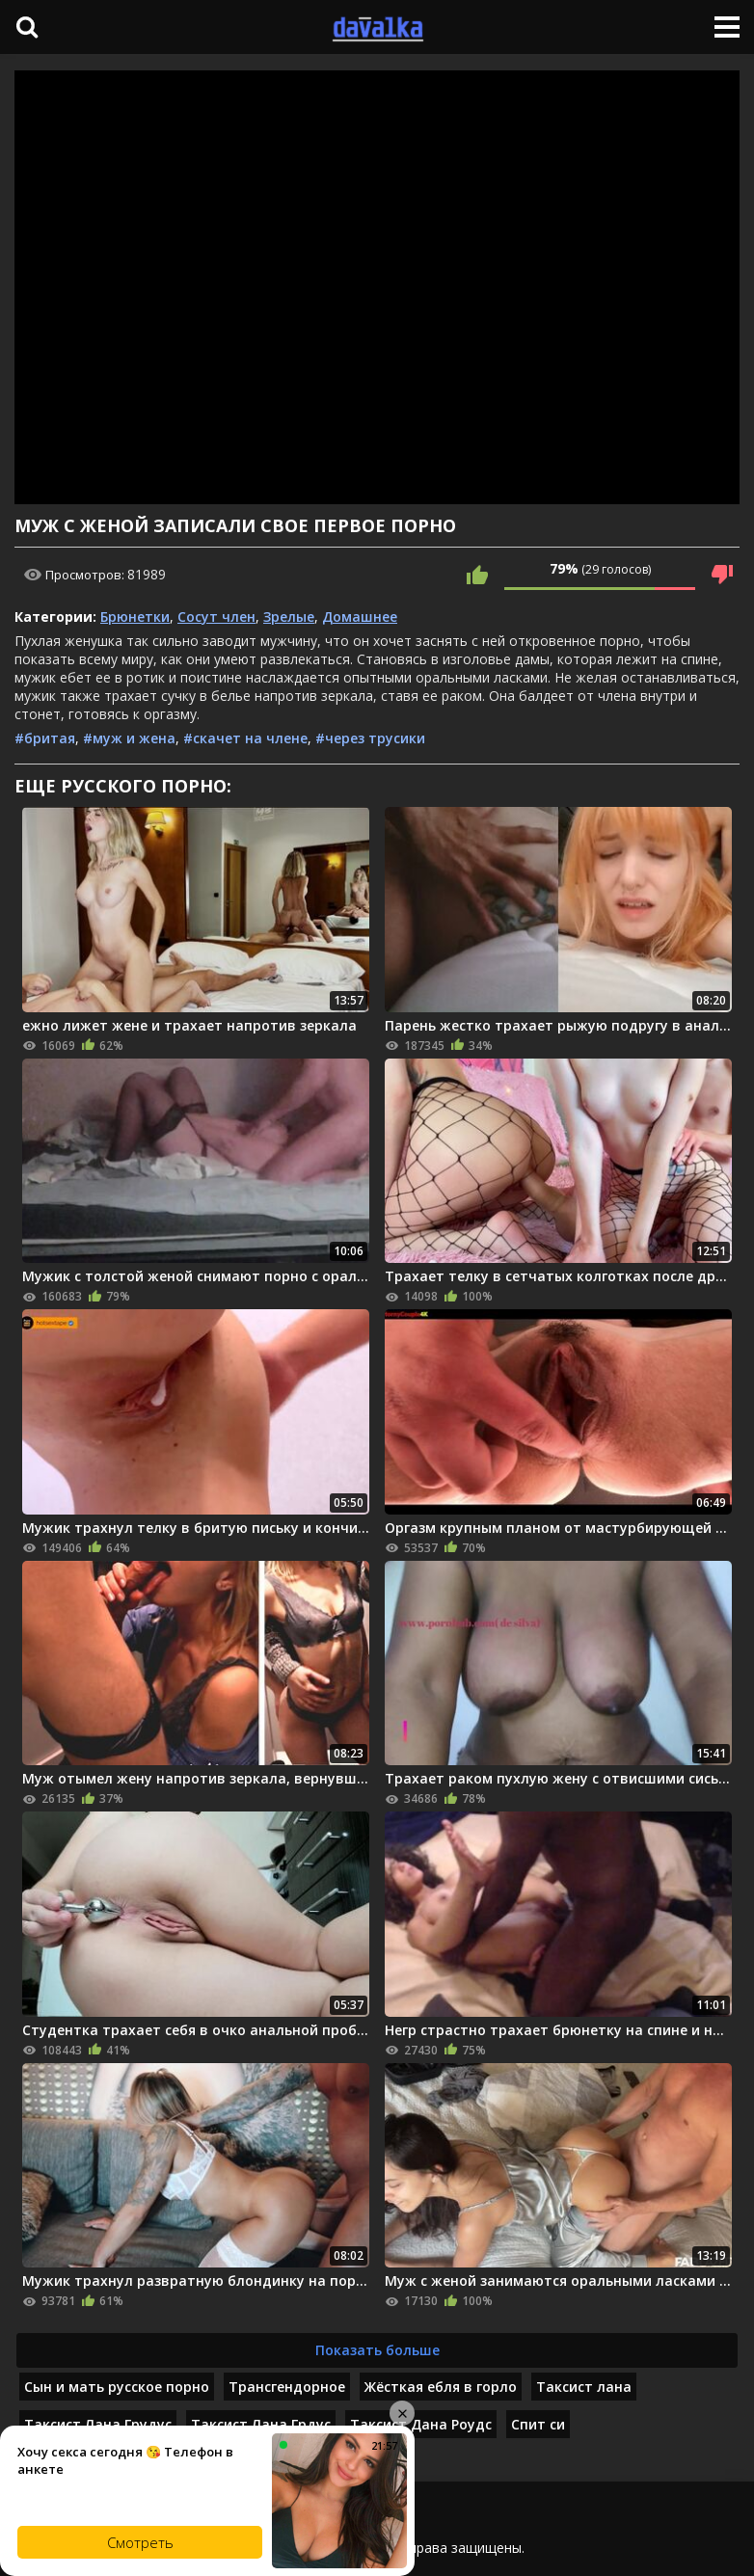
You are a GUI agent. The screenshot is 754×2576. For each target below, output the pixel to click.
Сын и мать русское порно (116, 2386)
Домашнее (359, 616)
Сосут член (216, 616)
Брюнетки (135, 616)
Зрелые (288, 616)
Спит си (538, 2424)
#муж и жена (129, 738)
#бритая (44, 738)
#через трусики (370, 738)
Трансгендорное (287, 2386)
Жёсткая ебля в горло (440, 2386)
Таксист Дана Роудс (421, 2424)
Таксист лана (584, 2386)
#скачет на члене (245, 738)
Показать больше (377, 2350)
